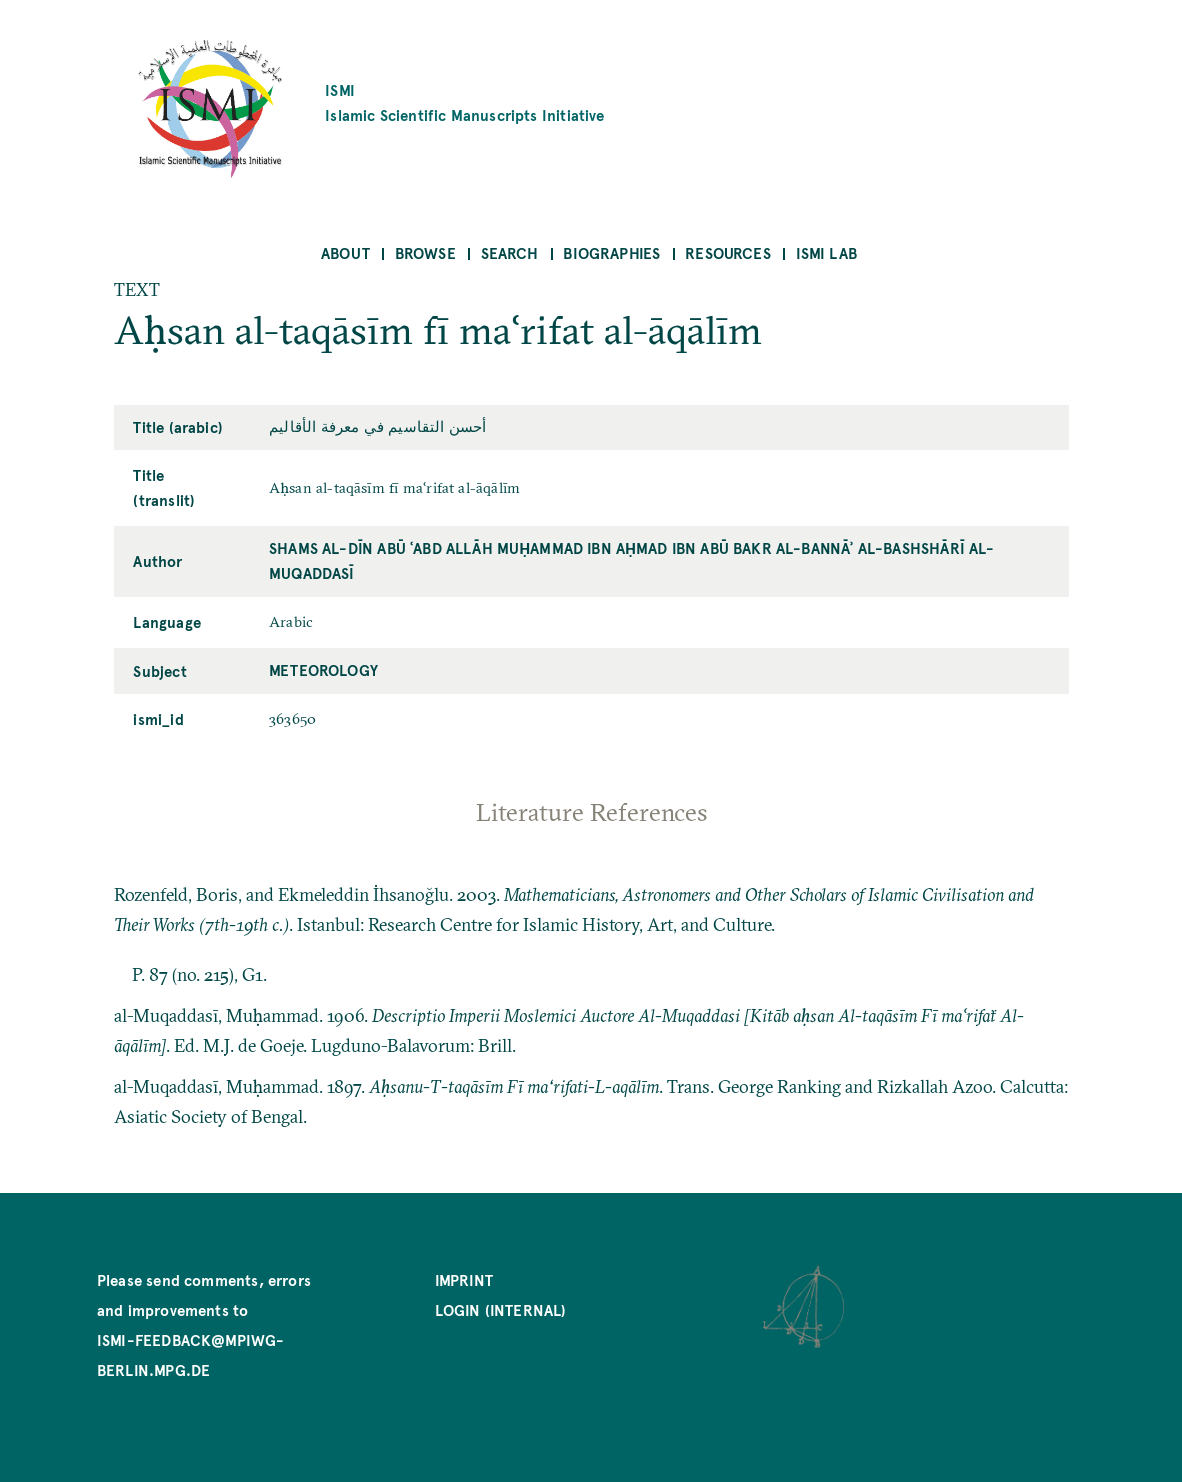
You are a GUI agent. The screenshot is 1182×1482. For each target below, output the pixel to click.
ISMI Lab (826, 252)
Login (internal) (501, 1309)
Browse (425, 252)
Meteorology (323, 669)
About (345, 252)
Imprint (464, 1279)
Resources (728, 252)
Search (510, 252)
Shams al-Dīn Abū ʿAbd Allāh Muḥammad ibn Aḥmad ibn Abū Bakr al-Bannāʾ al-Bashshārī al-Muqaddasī (632, 560)
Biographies (611, 252)
